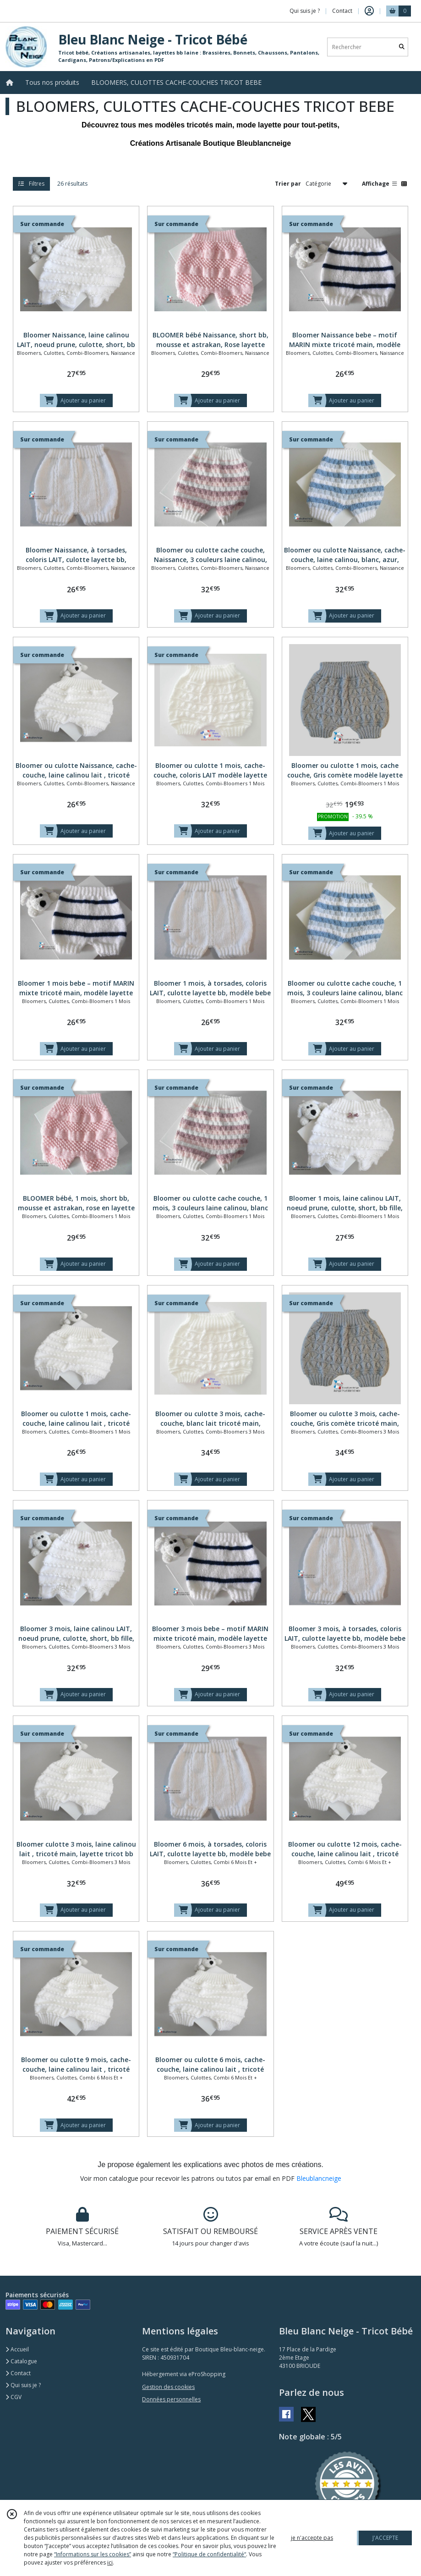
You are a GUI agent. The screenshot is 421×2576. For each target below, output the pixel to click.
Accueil (17, 2349)
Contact (342, 11)
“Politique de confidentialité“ (209, 2554)
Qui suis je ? (23, 2385)
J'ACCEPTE (385, 2538)
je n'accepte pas (312, 2538)
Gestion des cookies (168, 2387)
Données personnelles (171, 2399)
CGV (13, 2397)
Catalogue (21, 2361)
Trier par (288, 184)
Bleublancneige (318, 2178)
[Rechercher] (402, 47)
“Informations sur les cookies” (92, 2554)
